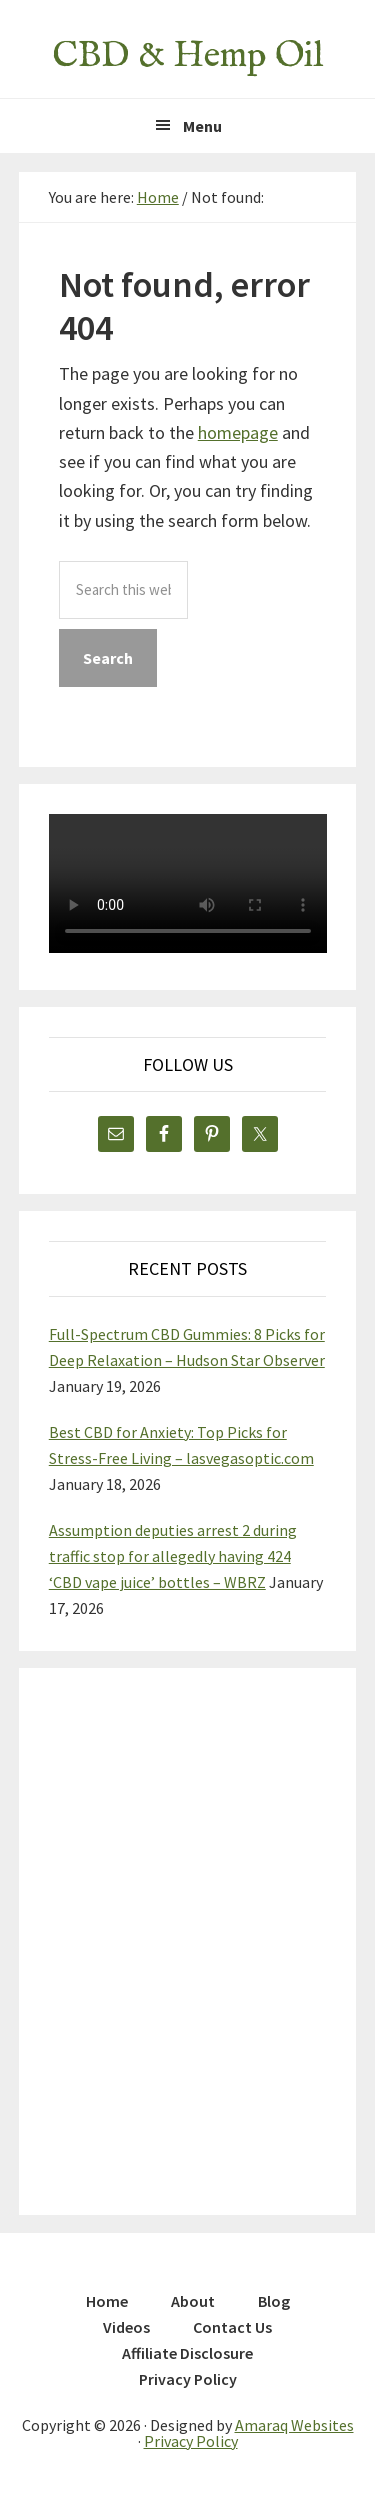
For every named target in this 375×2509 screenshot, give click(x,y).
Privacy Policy (191, 2441)
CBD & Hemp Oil (187, 56)
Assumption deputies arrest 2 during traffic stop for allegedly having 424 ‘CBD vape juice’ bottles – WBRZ (173, 1556)
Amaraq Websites (294, 2425)
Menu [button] (202, 126)
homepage (238, 432)
